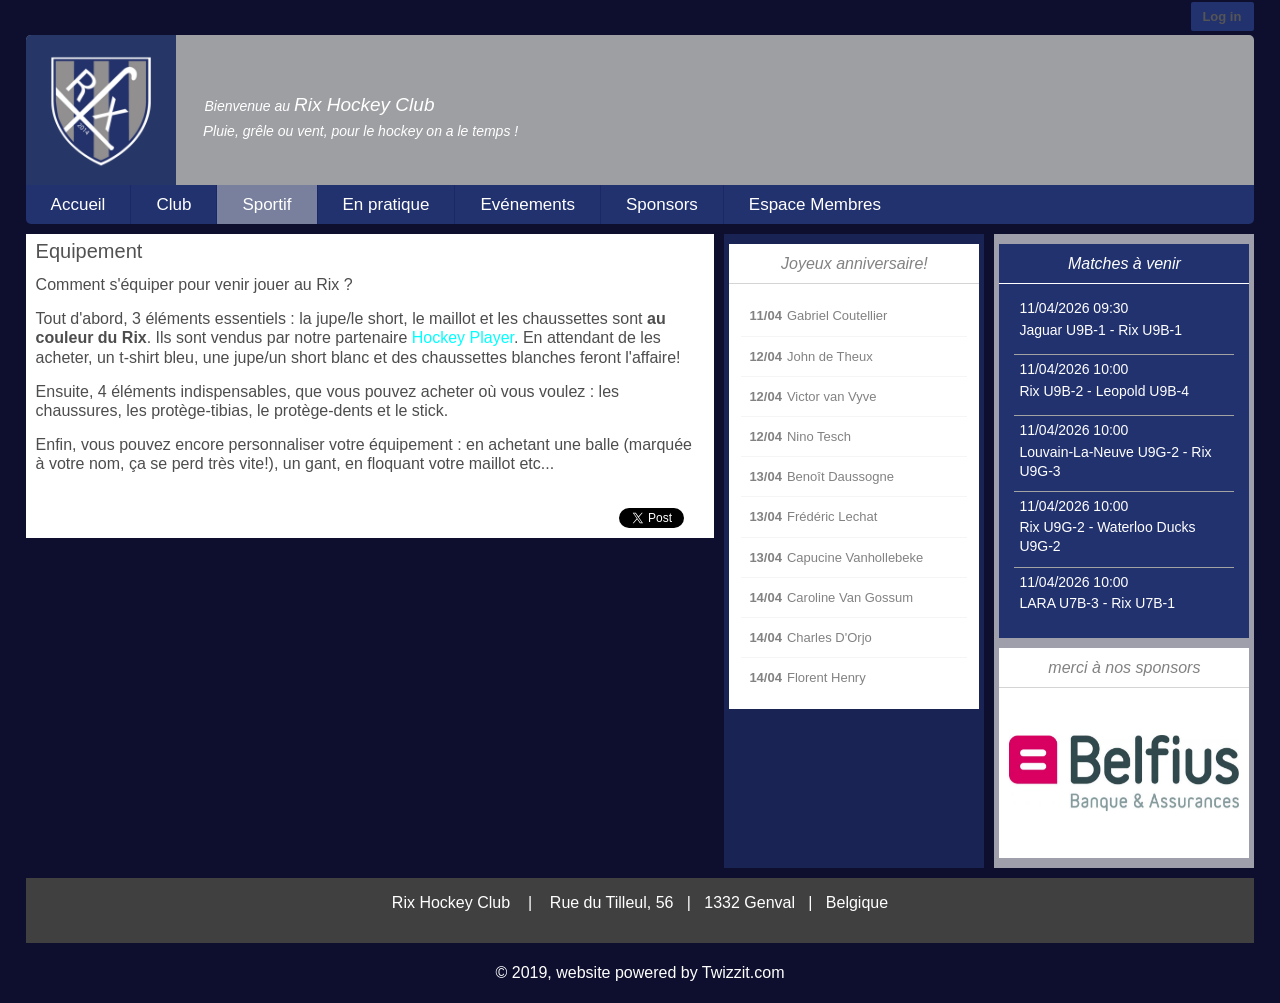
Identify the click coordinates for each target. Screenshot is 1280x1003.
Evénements (527, 204)
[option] (1124, 773)
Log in (1221, 16)
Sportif (266, 204)
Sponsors (662, 204)
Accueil (78, 204)
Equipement (89, 251)
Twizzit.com (743, 972)
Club (173, 204)
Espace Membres (815, 204)
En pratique (386, 204)
